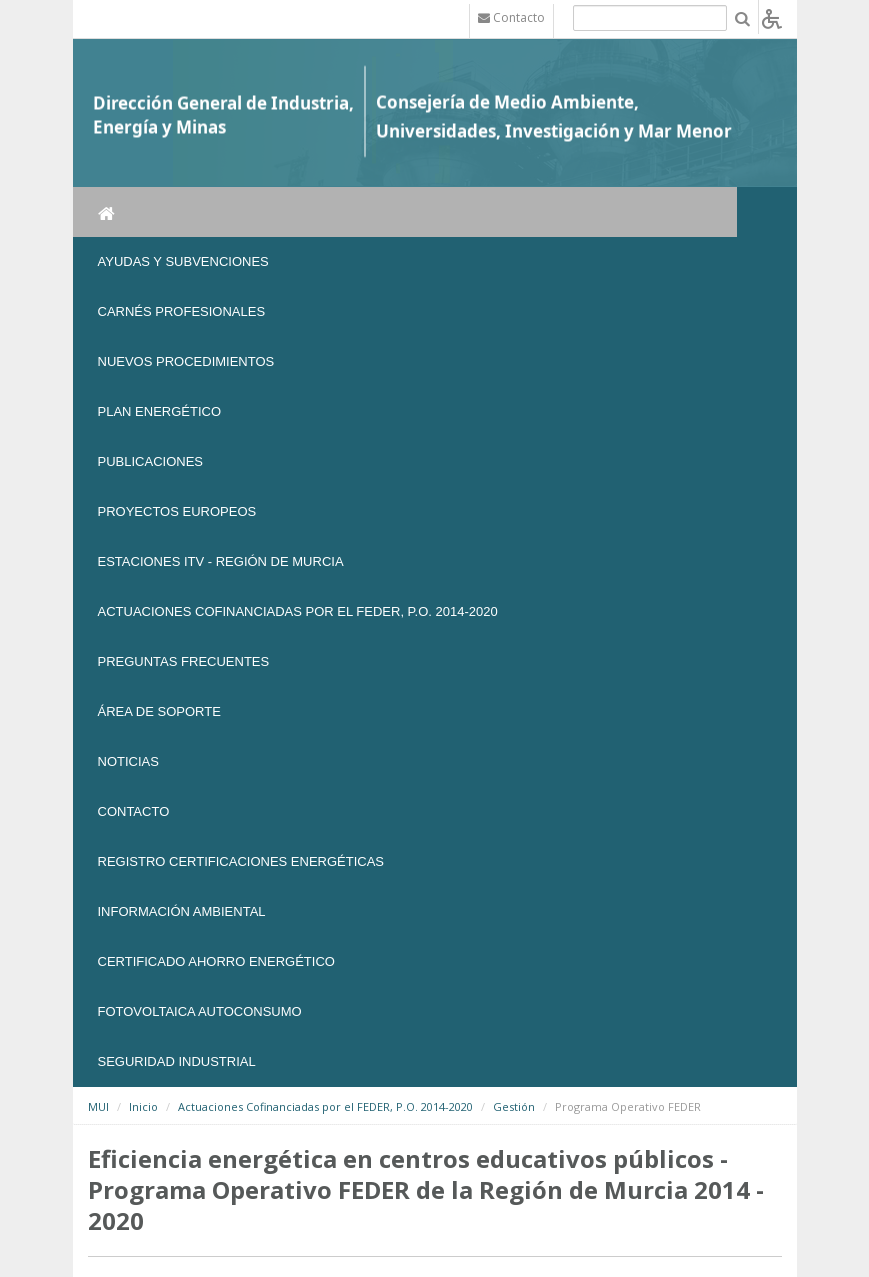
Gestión (514, 1106)
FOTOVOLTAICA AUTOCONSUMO (200, 1011)
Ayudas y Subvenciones (183, 261)
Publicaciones (150, 461)
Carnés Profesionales (182, 311)
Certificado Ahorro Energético (216, 961)
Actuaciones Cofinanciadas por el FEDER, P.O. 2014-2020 (298, 611)
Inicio (143, 1106)
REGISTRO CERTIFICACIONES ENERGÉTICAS (241, 861)
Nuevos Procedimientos (186, 361)
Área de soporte (159, 711)
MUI (98, 1106)
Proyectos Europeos (177, 511)
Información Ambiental (182, 911)
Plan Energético (160, 411)
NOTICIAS (128, 761)
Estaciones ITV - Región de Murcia (221, 561)
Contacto (134, 811)
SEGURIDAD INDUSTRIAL (177, 1061)
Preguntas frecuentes (184, 661)
